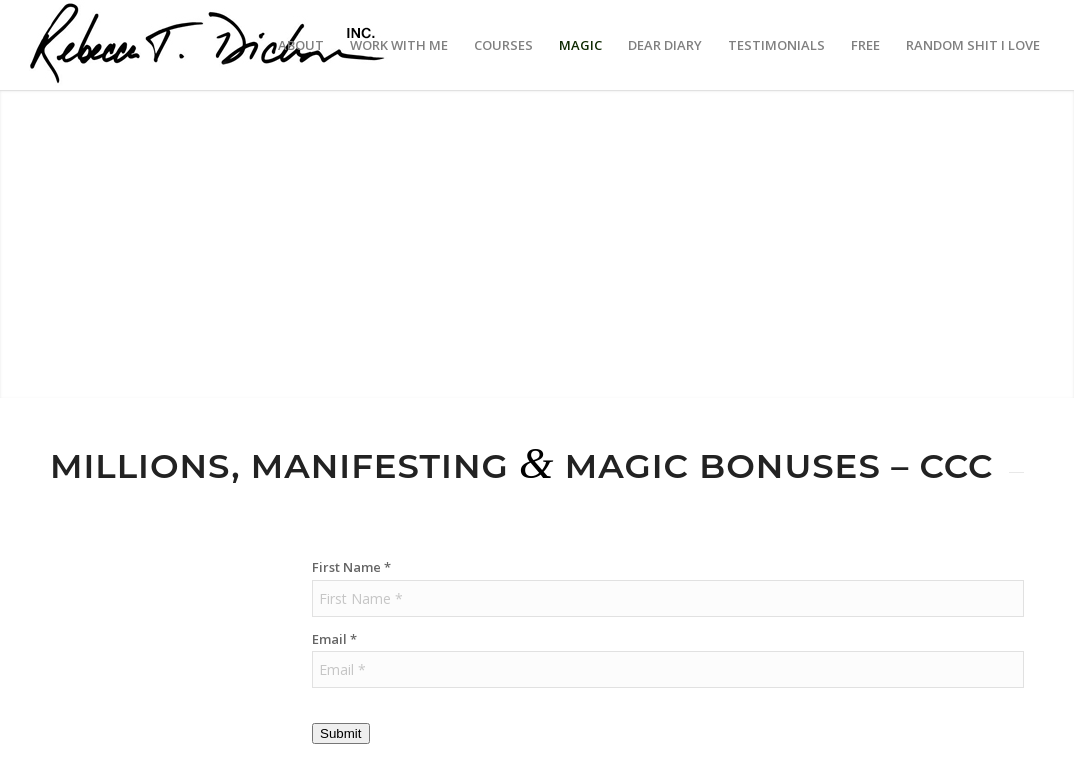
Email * (334, 639)
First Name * (351, 567)
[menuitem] (301, 45)
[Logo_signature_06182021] (208, 45)
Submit (340, 733)
